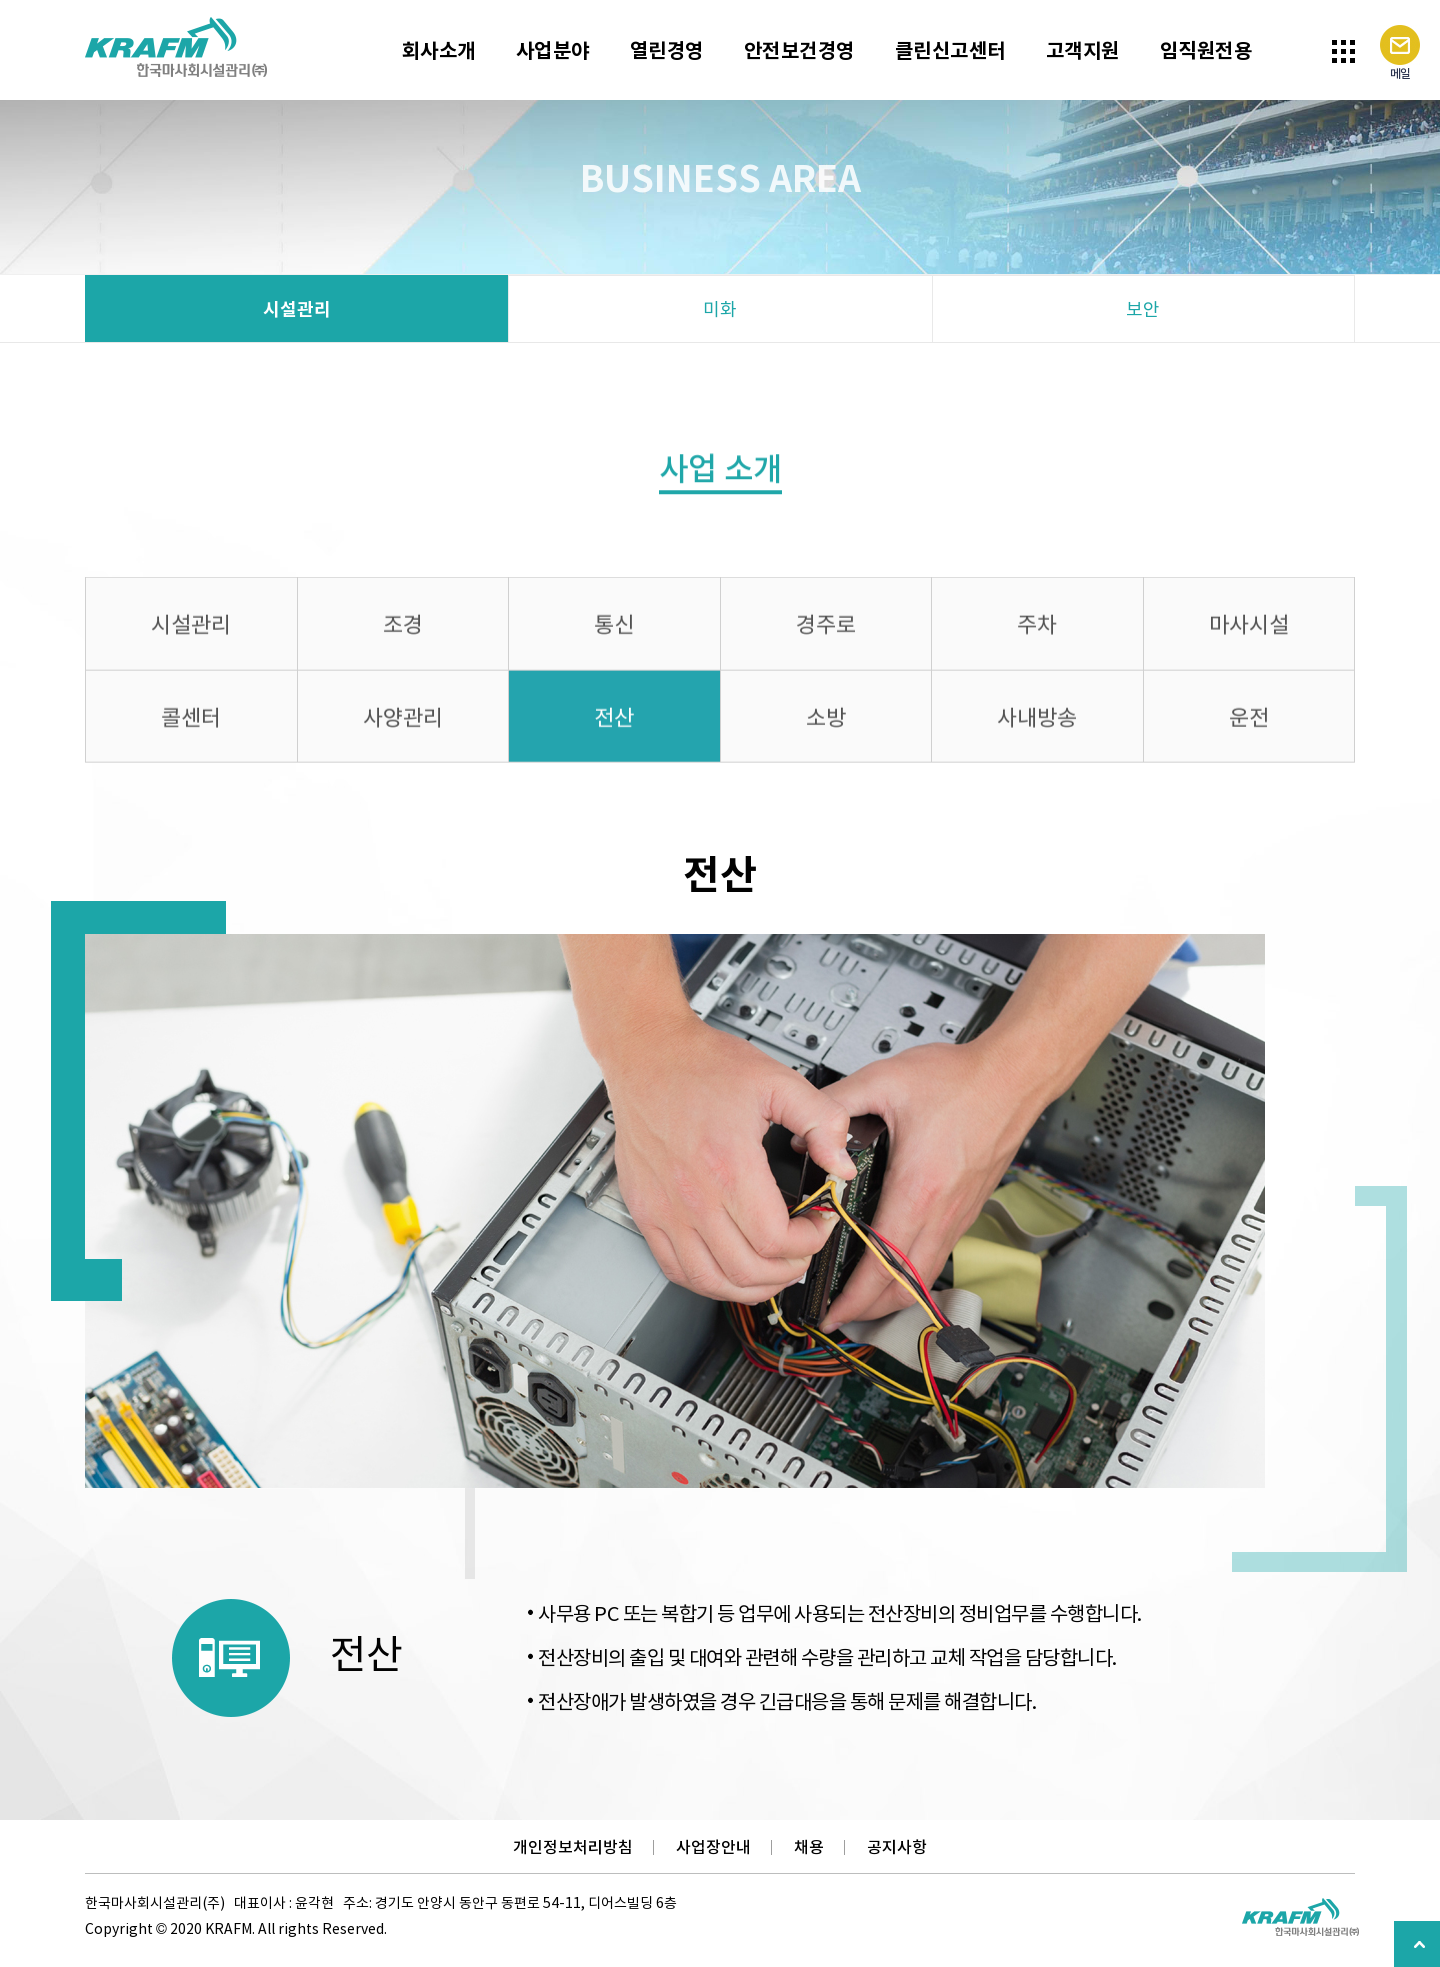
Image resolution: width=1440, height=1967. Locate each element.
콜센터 (191, 722)
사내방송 (1037, 722)
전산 (614, 722)
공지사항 (897, 1846)
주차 (1037, 630)
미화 (720, 308)
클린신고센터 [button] (950, 49)
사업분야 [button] (553, 49)
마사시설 (1249, 630)
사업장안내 (713, 1846)
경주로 (826, 630)
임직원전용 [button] (1206, 49)
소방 (826, 722)
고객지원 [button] (1083, 49)
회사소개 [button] (439, 49)
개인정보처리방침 (573, 1846)
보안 (1143, 308)
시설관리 (297, 308)
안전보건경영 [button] (799, 49)
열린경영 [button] (667, 49)
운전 (1249, 722)
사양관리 (403, 722)
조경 (403, 630)
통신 (614, 630)
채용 (809, 1846)
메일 (1400, 53)
